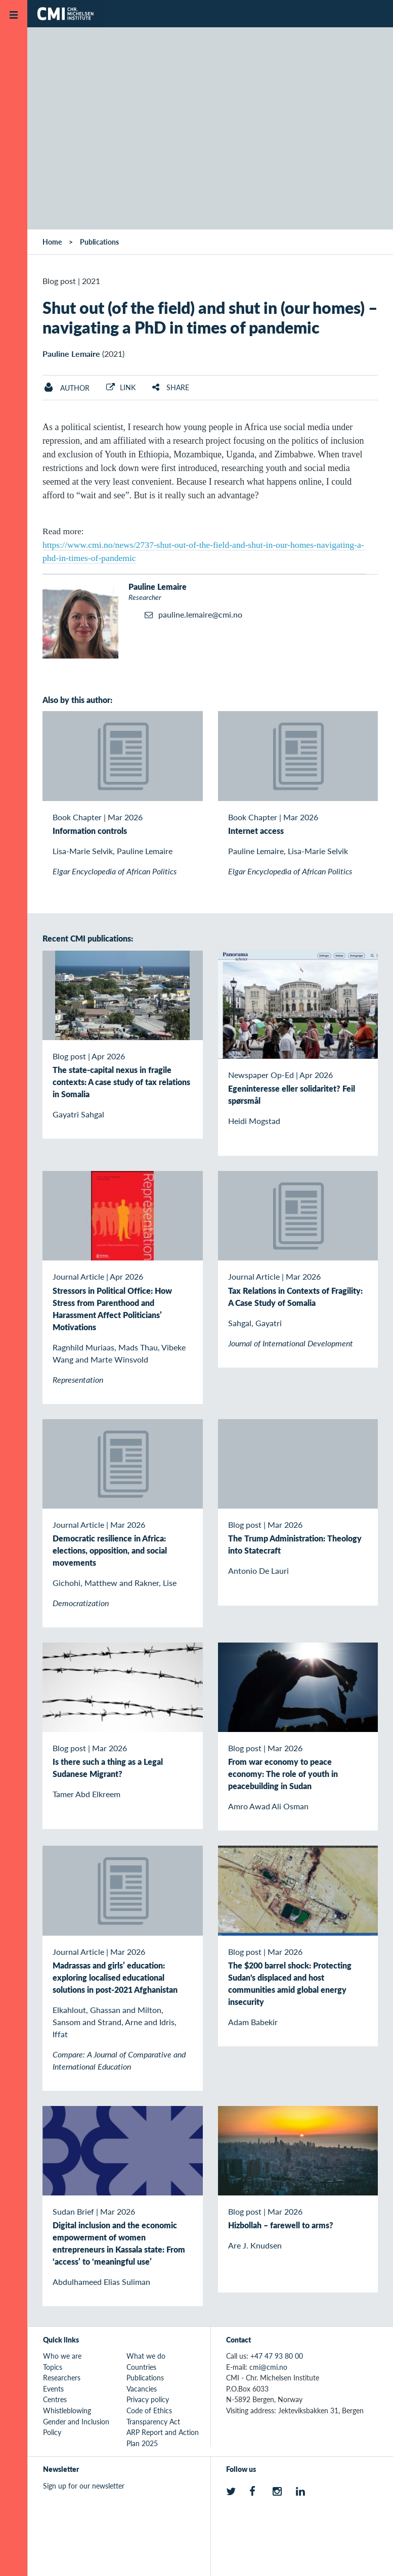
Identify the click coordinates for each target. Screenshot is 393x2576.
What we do (145, 2356)
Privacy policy (147, 2399)
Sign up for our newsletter (83, 2485)
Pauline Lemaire (71, 353)
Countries (141, 2367)
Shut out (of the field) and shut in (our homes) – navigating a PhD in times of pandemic (210, 317)
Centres (55, 2399)
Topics (52, 2367)
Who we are (62, 2356)
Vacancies (141, 2388)
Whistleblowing (67, 2410)
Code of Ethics (149, 2410)
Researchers (61, 2377)
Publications (99, 242)
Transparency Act (153, 2421)
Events (53, 2388)
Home (52, 242)
